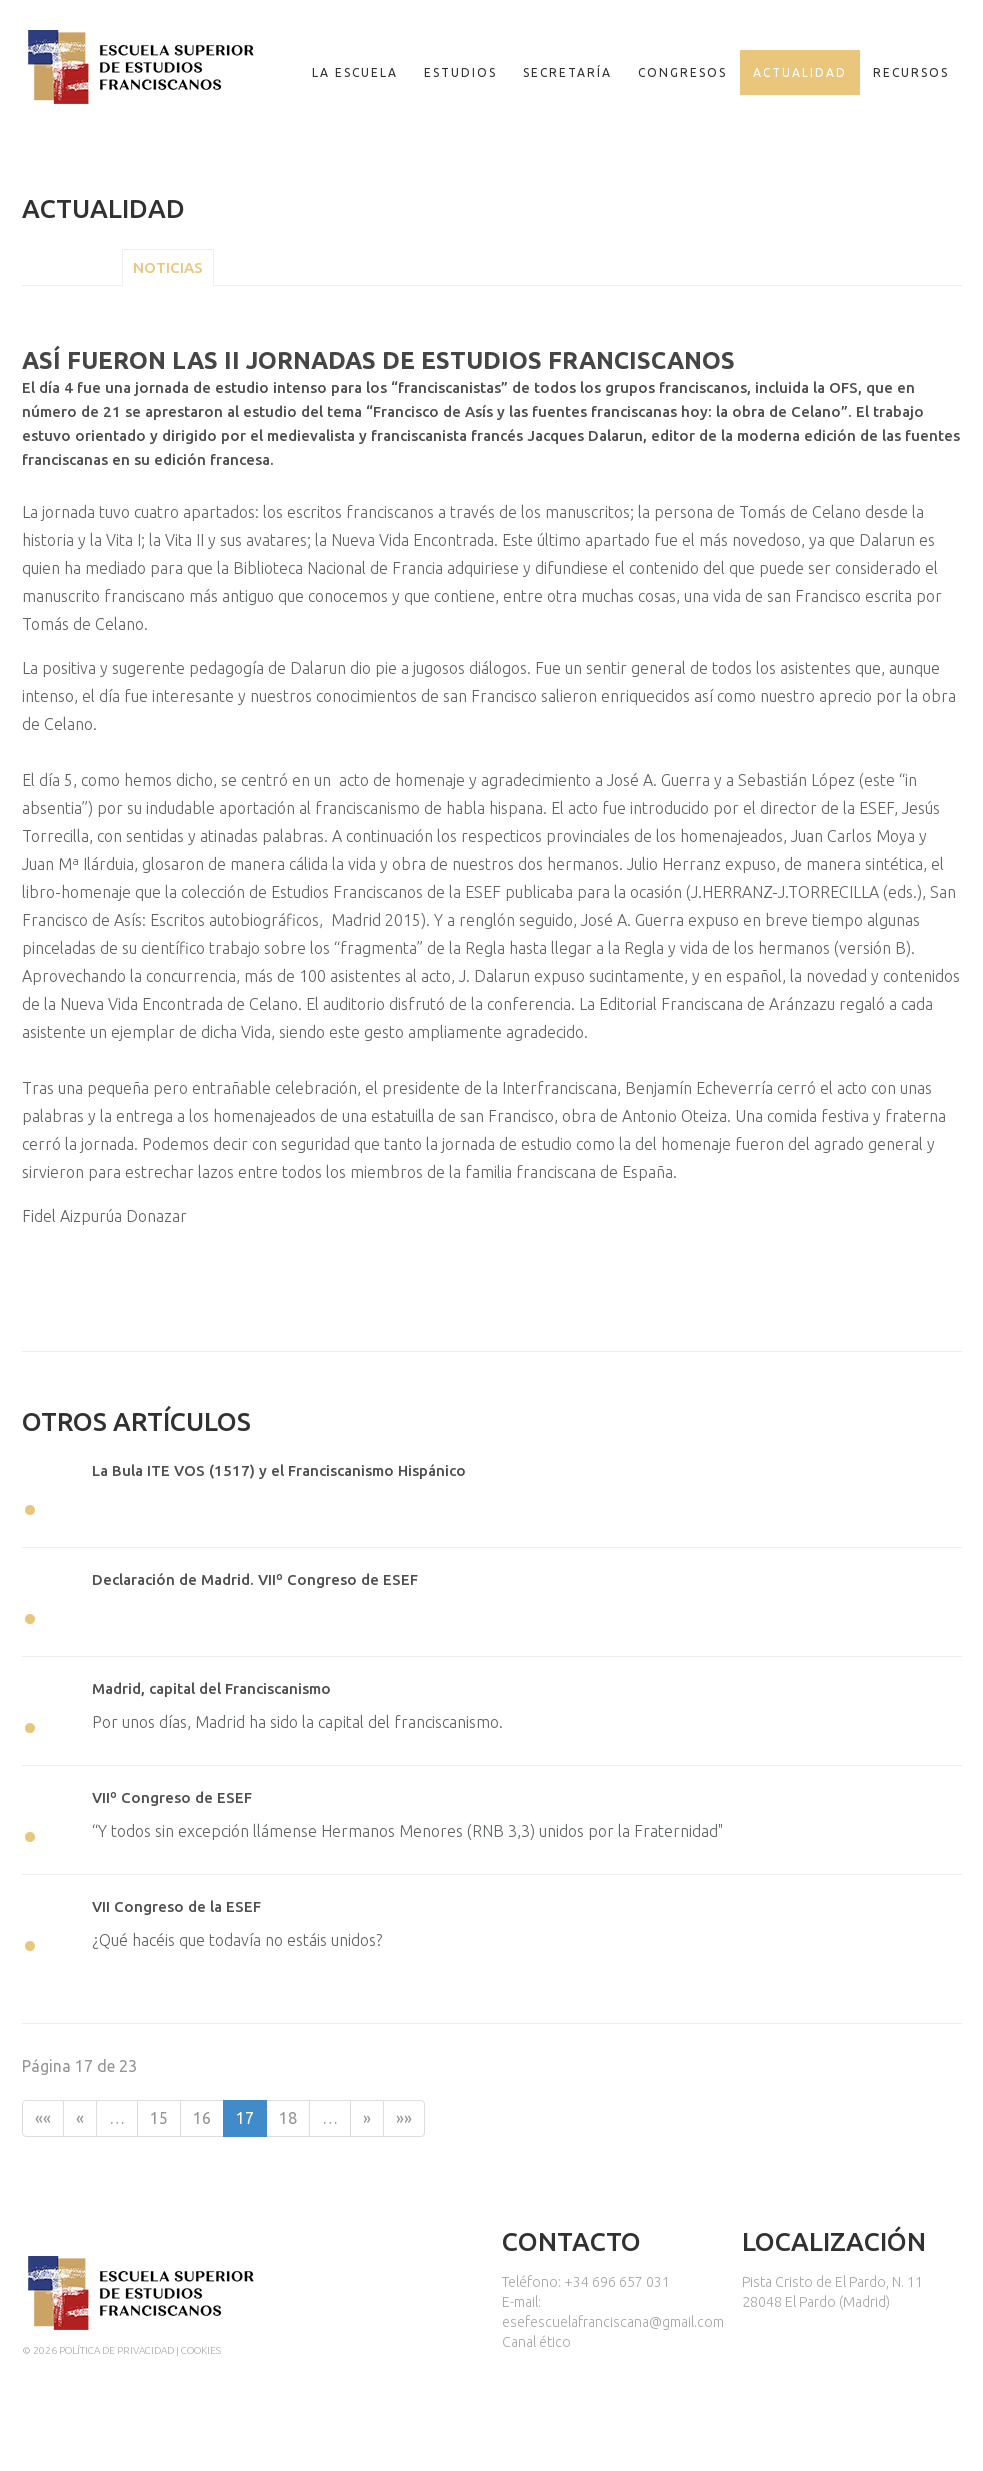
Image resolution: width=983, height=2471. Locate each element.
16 (202, 2118)
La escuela (355, 72)
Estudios (460, 72)
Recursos (911, 72)
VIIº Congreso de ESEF (172, 1797)
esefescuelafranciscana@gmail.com (613, 2322)
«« (43, 2118)
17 (245, 2118)
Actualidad (800, 72)
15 (159, 2118)
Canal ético (536, 2342)
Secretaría (567, 72)
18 (288, 2118)
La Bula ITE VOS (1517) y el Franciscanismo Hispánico (279, 1470)
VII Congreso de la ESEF (176, 1906)
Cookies (201, 2350)
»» (404, 2118)
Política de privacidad (116, 2350)
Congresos (682, 72)
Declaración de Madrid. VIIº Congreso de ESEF (255, 1579)
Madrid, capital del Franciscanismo (211, 1688)
